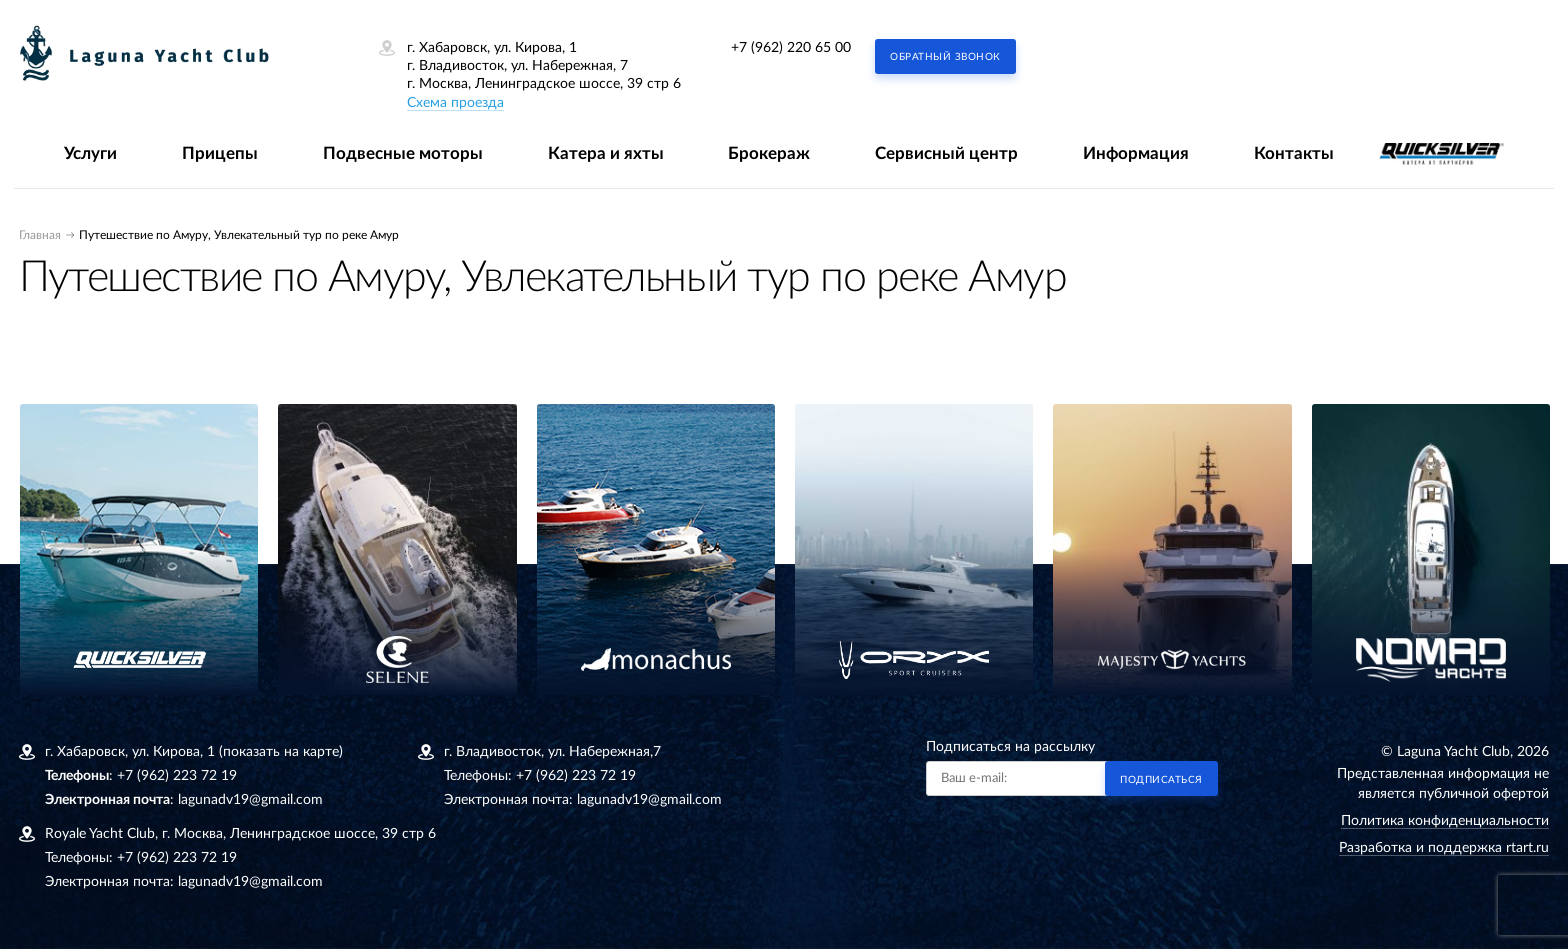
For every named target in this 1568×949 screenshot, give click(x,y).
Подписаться (1161, 780)
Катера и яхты (606, 153)
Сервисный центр (946, 153)
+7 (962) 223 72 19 (177, 776)
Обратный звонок (945, 57)
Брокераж (769, 153)
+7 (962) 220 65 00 (791, 48)
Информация (1136, 153)
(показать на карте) (281, 752)
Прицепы (220, 153)
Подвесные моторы (403, 153)
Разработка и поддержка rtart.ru (1444, 848)
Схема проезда (455, 103)
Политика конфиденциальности (1445, 821)
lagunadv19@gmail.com (250, 800)
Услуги (90, 153)
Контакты (1294, 153)
